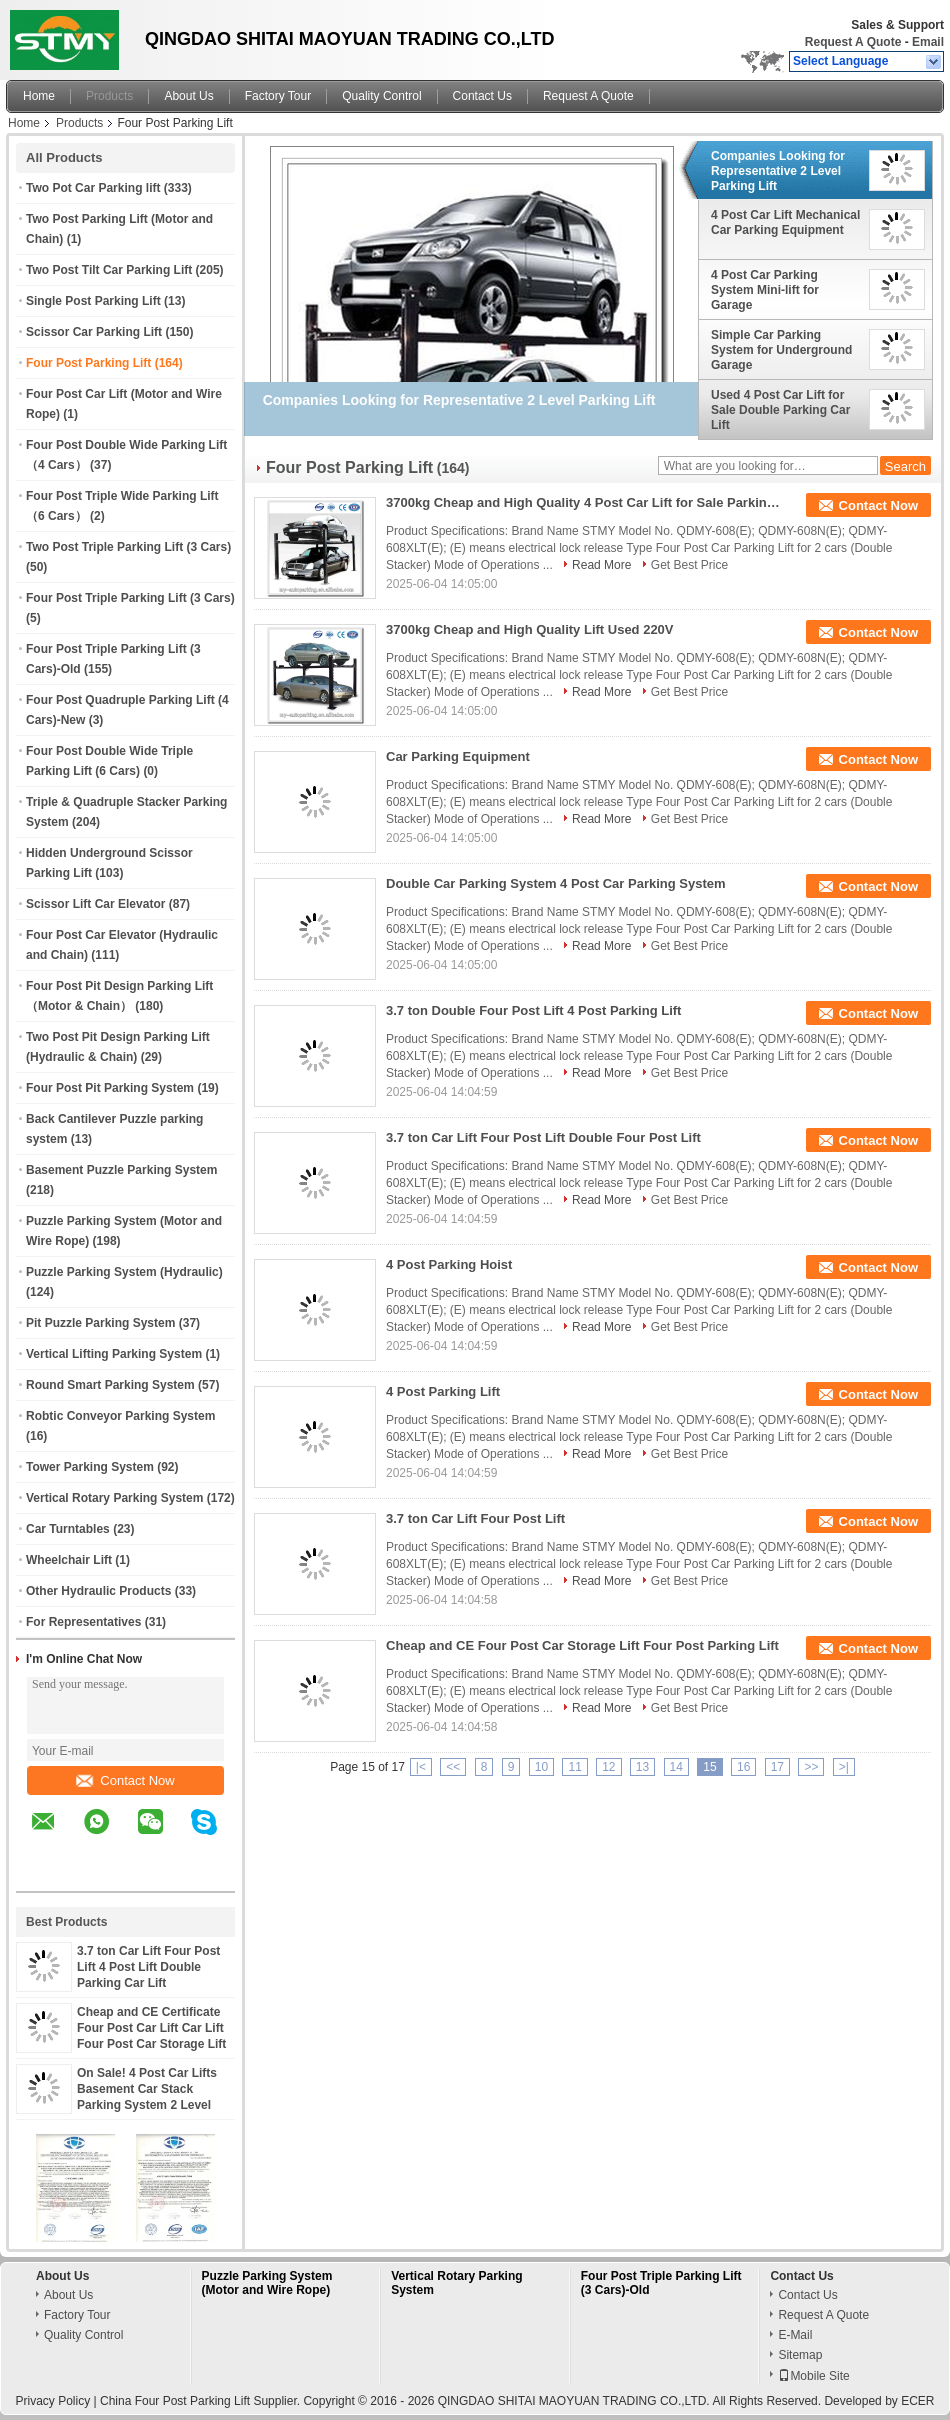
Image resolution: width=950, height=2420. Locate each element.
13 (642, 1767)
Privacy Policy (53, 2401)
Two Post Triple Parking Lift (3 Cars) (128, 547)
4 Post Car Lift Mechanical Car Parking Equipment (785, 222)
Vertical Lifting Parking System (114, 1354)
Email (928, 42)
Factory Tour (278, 96)
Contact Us (482, 96)
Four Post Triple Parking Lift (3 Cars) (130, 598)
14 (676, 1767)
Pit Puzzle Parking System (100, 1323)
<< (453, 1767)
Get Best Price (689, 565)
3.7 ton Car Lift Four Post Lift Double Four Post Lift (543, 1137)
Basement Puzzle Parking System (121, 1170)
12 (608, 1767)
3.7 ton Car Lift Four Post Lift (475, 1518)
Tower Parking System (90, 1467)
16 (743, 1767)
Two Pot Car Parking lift (93, 188)
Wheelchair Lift (69, 1560)
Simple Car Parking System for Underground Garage (781, 350)
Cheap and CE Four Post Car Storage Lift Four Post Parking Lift (582, 1645)
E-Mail (795, 2335)
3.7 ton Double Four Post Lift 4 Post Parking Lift (533, 1010)
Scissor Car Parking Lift (94, 332)
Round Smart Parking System (110, 1385)
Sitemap (800, 2355)
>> (811, 1767)
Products (109, 96)
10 (541, 1767)
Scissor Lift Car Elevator (95, 904)
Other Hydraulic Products (98, 1591)
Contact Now (125, 1780)
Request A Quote (853, 42)
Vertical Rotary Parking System (114, 1498)
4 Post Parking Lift (443, 1391)
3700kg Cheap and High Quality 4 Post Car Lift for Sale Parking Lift (586, 502)
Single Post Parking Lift (93, 301)
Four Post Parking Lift (88, 363)
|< (421, 1767)
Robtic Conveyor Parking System (120, 1416)
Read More (601, 565)
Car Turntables (68, 1529)
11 (574, 1767)
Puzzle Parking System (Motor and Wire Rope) (267, 2283)
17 (777, 1767)
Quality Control (381, 96)
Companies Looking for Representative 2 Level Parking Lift (778, 171)
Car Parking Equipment (458, 756)
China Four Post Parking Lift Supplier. (201, 2401)
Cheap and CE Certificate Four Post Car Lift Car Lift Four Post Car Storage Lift (151, 2028)
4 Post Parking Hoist (449, 1264)
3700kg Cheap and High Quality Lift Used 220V (530, 629)
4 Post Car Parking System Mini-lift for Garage (765, 290)
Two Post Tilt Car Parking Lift (109, 270)
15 (709, 1767)
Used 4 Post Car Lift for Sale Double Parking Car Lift (780, 410)
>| (844, 1767)
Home (39, 96)
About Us (188, 96)
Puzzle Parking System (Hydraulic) (124, 1272)
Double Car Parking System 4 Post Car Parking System (556, 883)
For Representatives (83, 1622)
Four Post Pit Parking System (110, 1088)
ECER (917, 2401)
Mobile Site (813, 2376)
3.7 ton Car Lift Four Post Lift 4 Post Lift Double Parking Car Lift (148, 1967)
